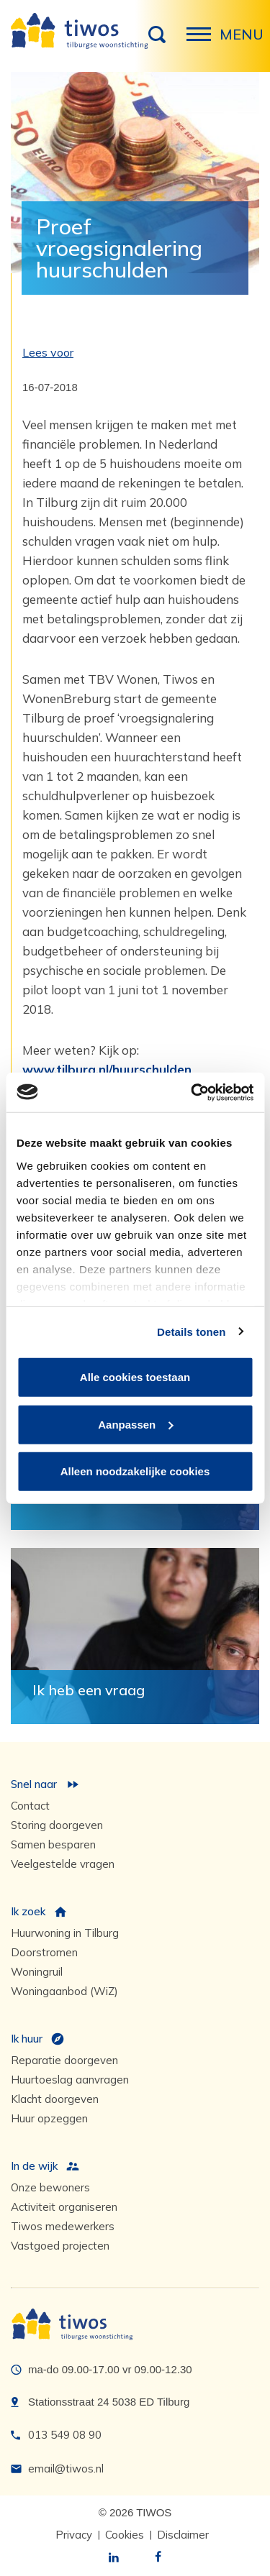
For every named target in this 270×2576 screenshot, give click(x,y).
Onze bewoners (50, 2187)
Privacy (73, 2534)
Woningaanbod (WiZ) (64, 1991)
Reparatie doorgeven (64, 2060)
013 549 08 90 (65, 2435)
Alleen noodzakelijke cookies (135, 1471)
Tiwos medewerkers (62, 2226)
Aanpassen (135, 1424)
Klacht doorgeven (55, 2099)
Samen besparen (53, 1844)
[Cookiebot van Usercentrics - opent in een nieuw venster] (192, 1092)
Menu (203, 41)
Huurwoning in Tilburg (65, 1933)
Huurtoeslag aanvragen (70, 2079)
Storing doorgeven (57, 1825)
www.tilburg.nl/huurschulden (107, 1069)
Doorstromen (44, 1952)
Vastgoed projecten (60, 2245)
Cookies (124, 2534)
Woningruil (37, 1972)
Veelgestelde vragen (62, 1864)
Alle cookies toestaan (135, 1377)
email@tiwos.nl (66, 2468)
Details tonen (191, 1331)
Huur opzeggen (49, 2118)
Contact (30, 1805)
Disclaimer (183, 2534)
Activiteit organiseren (64, 2207)
